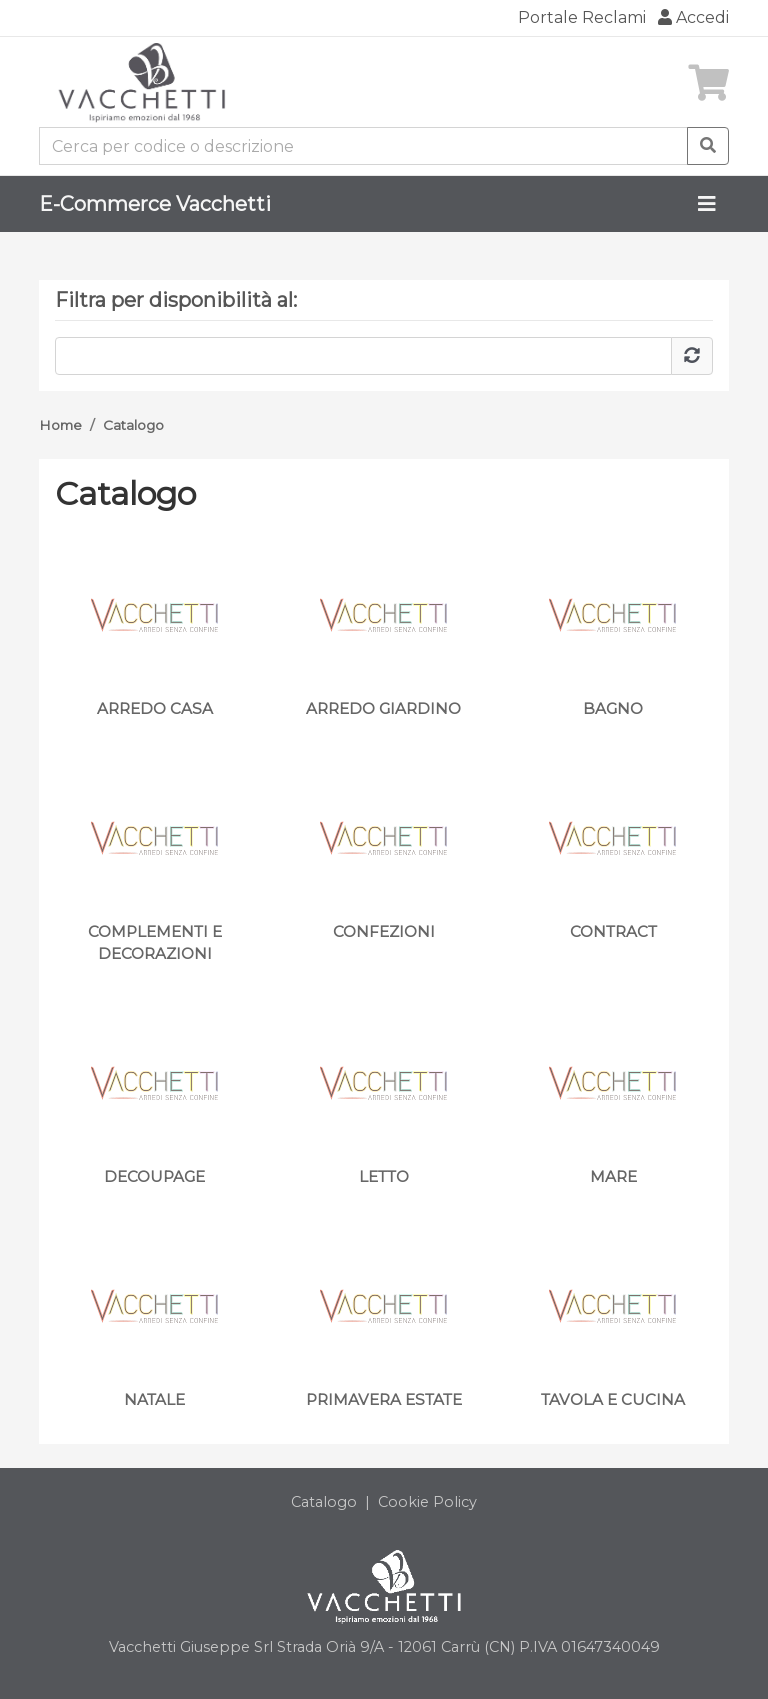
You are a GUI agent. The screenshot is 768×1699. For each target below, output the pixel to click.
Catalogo (133, 425)
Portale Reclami (582, 17)
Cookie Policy (427, 1502)
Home (60, 425)
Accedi (693, 17)
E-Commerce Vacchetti (155, 204)
